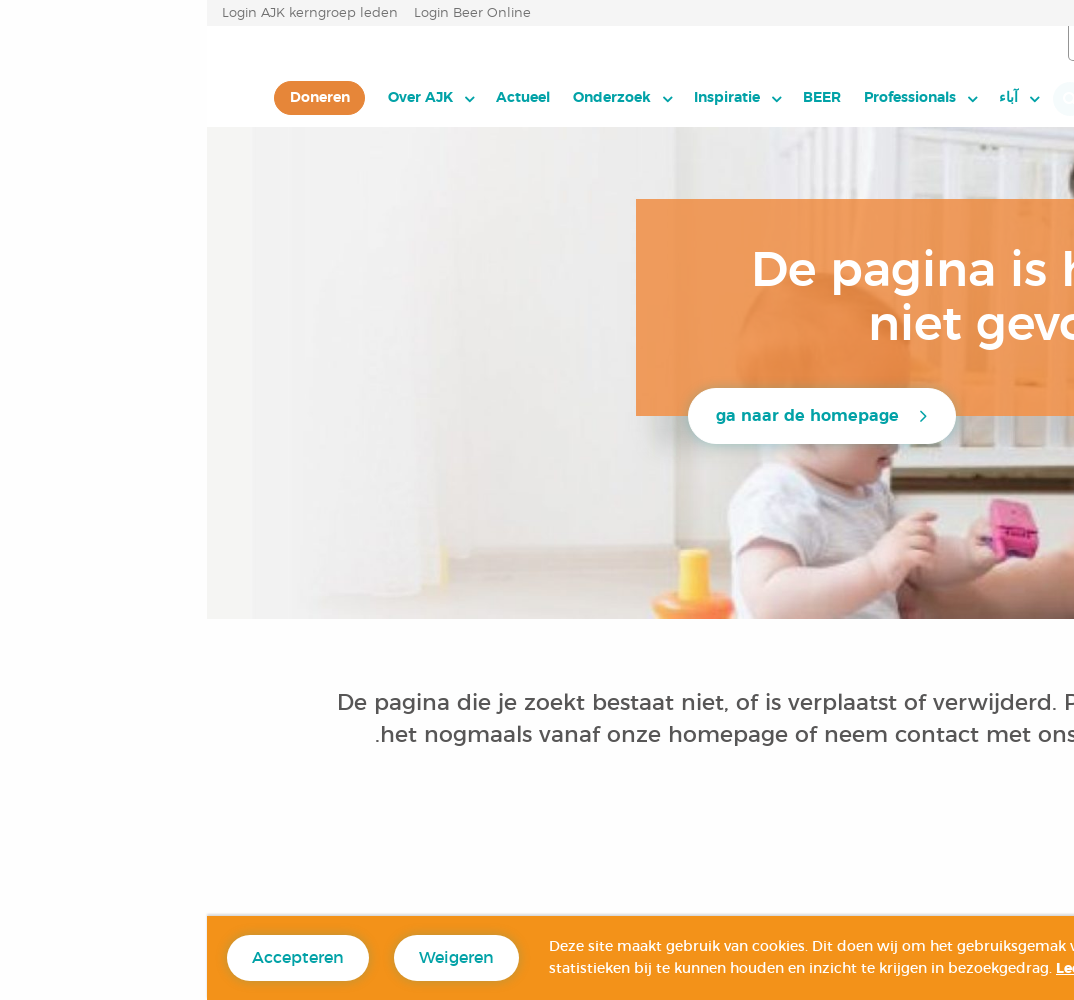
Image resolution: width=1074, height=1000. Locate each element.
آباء (801, 97)
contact (730, 735)
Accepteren (91, 958)
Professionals (703, 97)
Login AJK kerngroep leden (103, 13)
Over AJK (213, 97)
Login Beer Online (265, 13)
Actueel (316, 97)
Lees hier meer (901, 969)
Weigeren (249, 958)
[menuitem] (811, 98)
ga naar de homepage (600, 416)
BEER (615, 97)
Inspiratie (520, 97)
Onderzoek (405, 97)
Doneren (113, 97)
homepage (524, 735)
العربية (961, 44)
